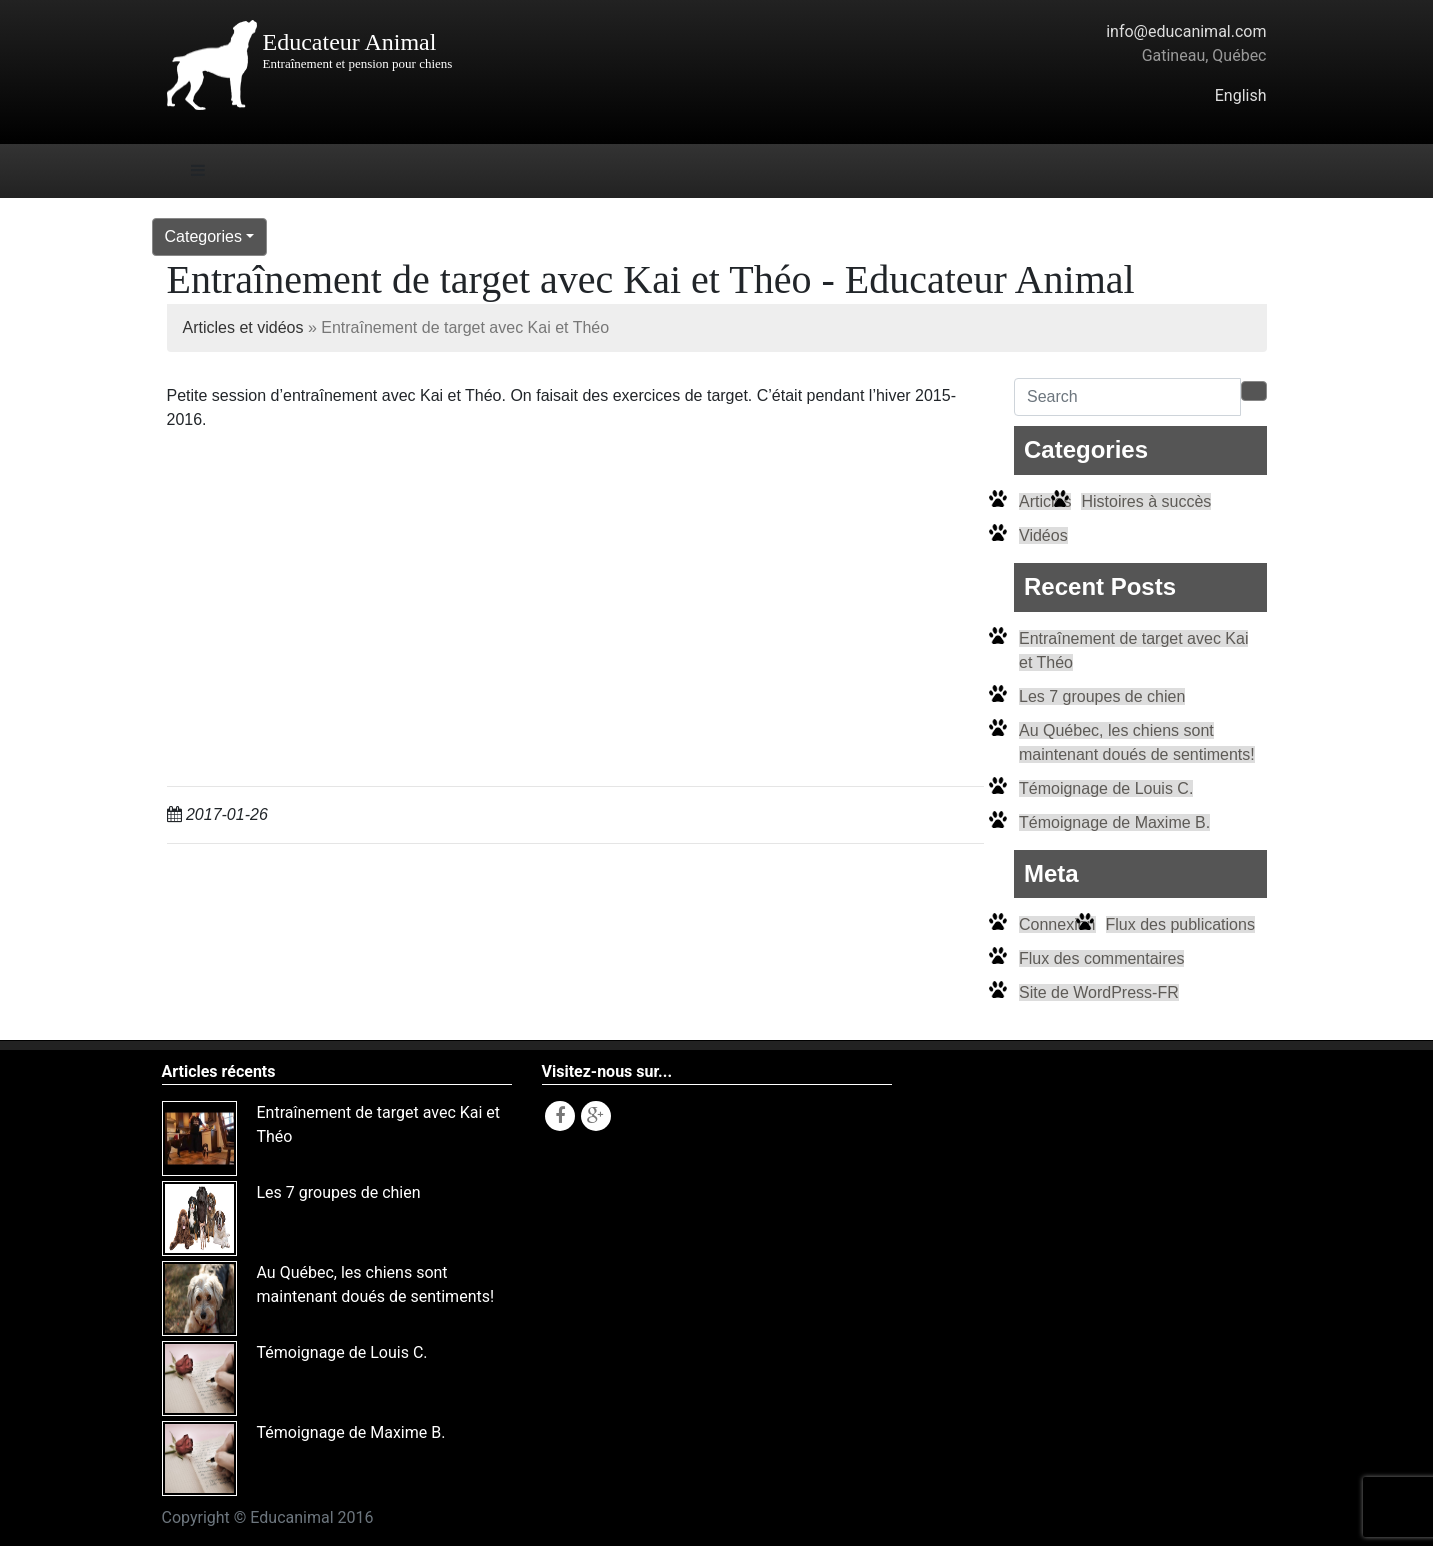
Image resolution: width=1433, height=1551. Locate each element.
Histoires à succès (1146, 501)
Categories (203, 236)
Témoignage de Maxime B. (1114, 822)
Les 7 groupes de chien (1102, 696)
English (1241, 95)
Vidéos (1043, 535)
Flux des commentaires (1101, 958)
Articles (1045, 501)
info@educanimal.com (1186, 31)
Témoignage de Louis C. (1106, 788)
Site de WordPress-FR (1099, 992)
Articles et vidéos (243, 327)
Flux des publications (1180, 924)
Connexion (1057, 924)
